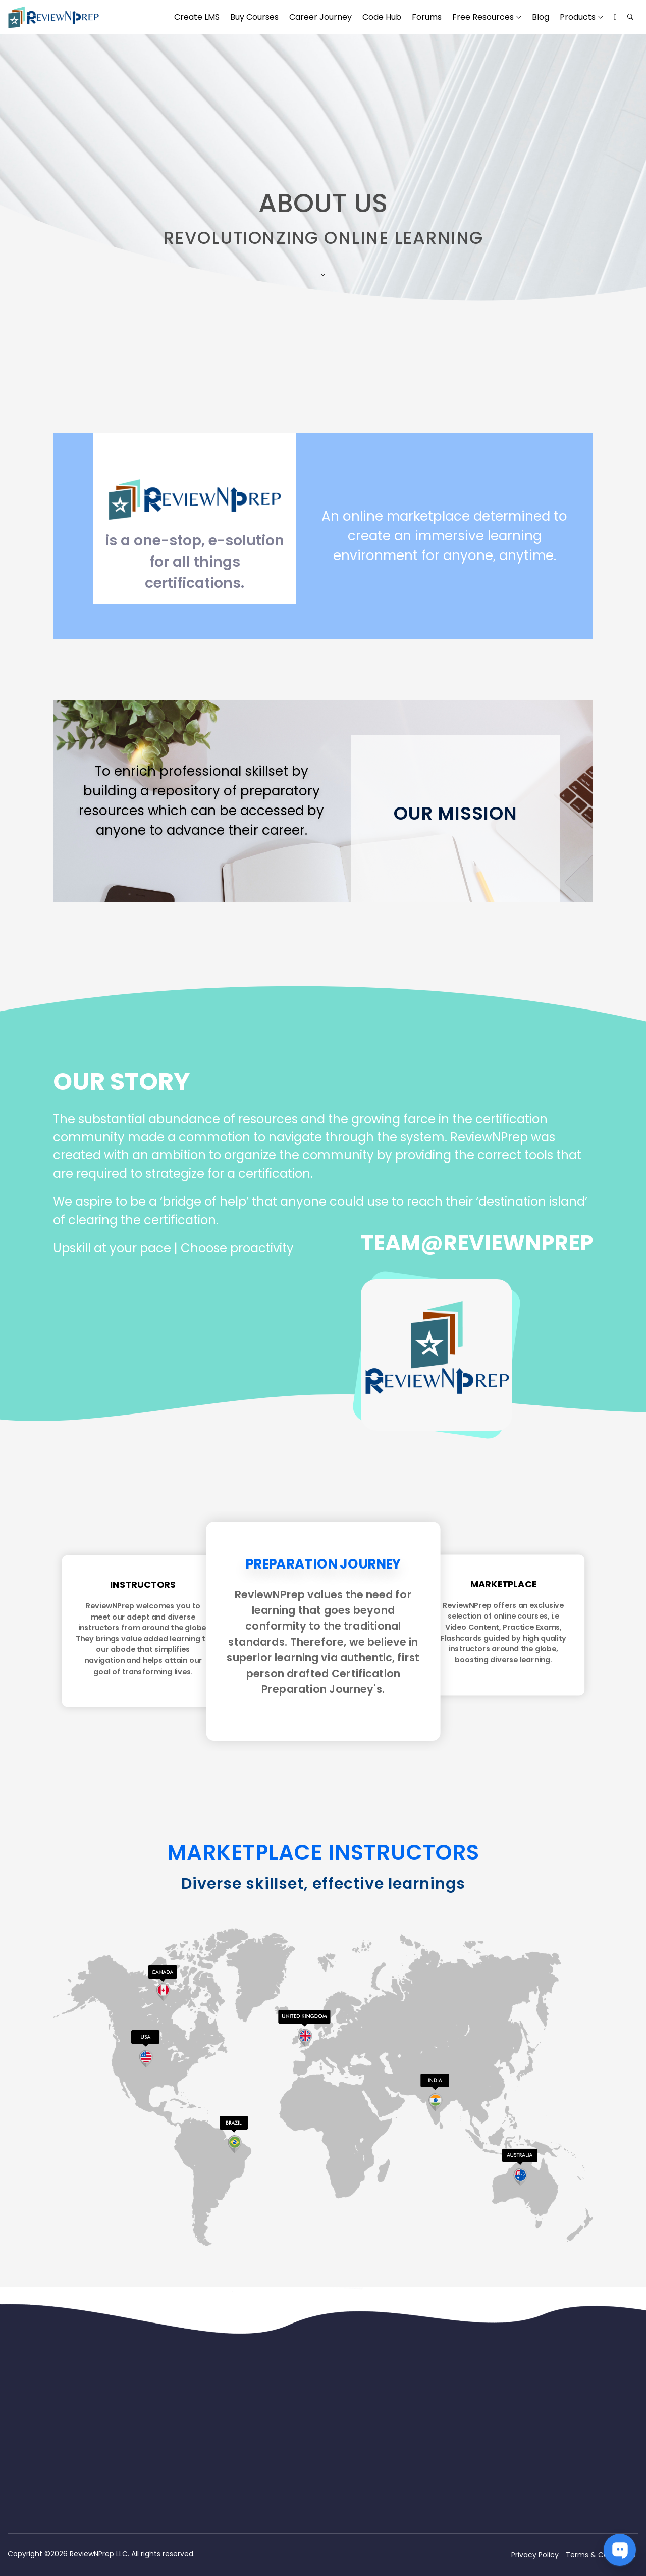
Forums (427, 17)
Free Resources (483, 17)
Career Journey (320, 17)
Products (578, 17)
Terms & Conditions (601, 2555)
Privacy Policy (535, 2555)
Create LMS (197, 17)
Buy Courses (254, 17)
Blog (540, 17)
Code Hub (381, 17)
